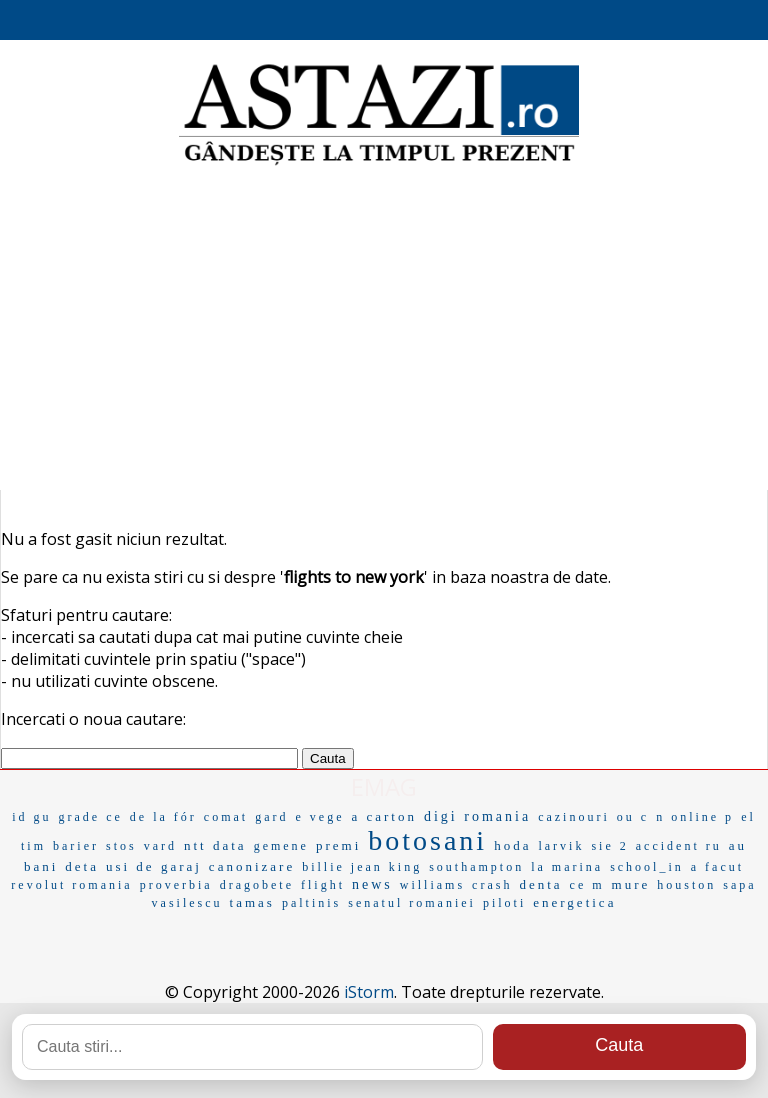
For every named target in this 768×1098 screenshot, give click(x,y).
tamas (252, 902)
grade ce (91, 817)
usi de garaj (154, 866)
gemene (281, 846)
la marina (567, 867)
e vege (319, 817)
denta (540, 884)
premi (338, 845)
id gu (31, 817)
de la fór (163, 817)
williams (432, 885)
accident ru (679, 846)
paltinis (311, 903)
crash (492, 885)
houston (686, 885)
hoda (512, 845)
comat (226, 817)
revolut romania (71, 885)
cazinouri (574, 817)
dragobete (257, 885)
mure (631, 884)
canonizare (252, 866)
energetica (574, 902)
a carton (384, 816)
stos (121, 846)
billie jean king (362, 867)
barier (76, 846)
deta (82, 866)
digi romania (477, 816)
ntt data (215, 845)
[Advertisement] (384, 330)
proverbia (176, 885)
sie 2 (609, 846)
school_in (647, 867)
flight (323, 885)
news (372, 884)
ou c (633, 817)
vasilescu (187, 903)
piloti (504, 903)
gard (271, 817)
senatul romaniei (412, 903)
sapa (739, 885)
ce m (587, 885)
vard (160, 846)
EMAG (384, 786)
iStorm (369, 992)
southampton (476, 867)
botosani (427, 840)
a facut (717, 867)
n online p (695, 817)
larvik (561, 846)
